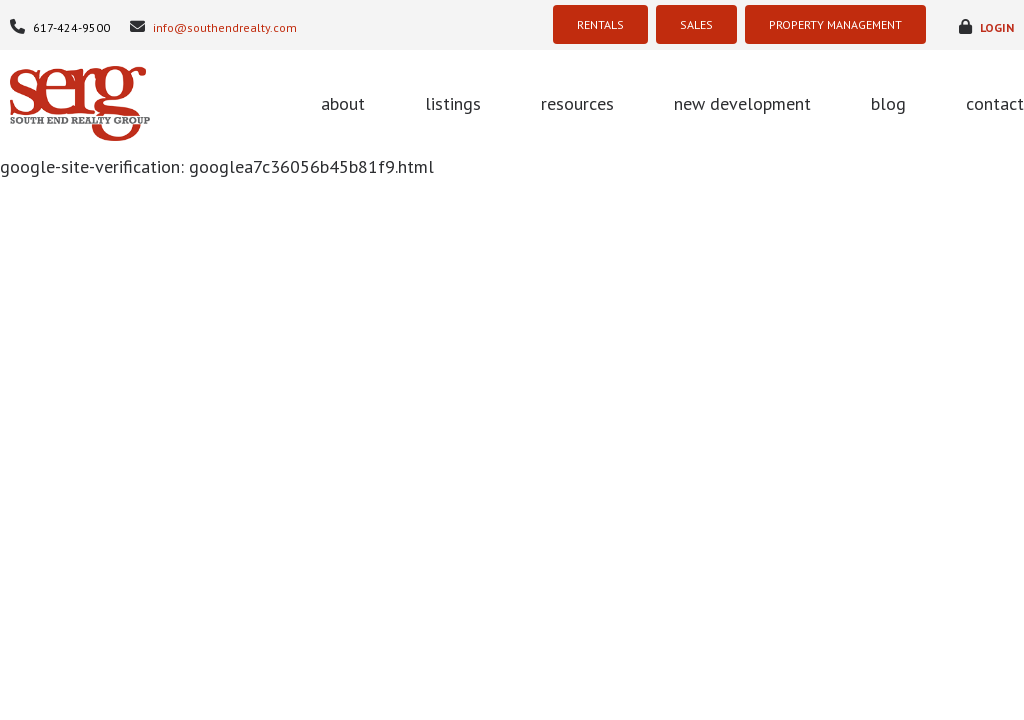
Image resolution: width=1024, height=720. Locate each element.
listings (453, 103)
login (986, 27)
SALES (696, 24)
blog (888, 103)
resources (577, 103)
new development (742, 103)
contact (995, 103)
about (343, 103)
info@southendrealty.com (213, 27)
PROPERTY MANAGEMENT (835, 24)
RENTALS (600, 24)
